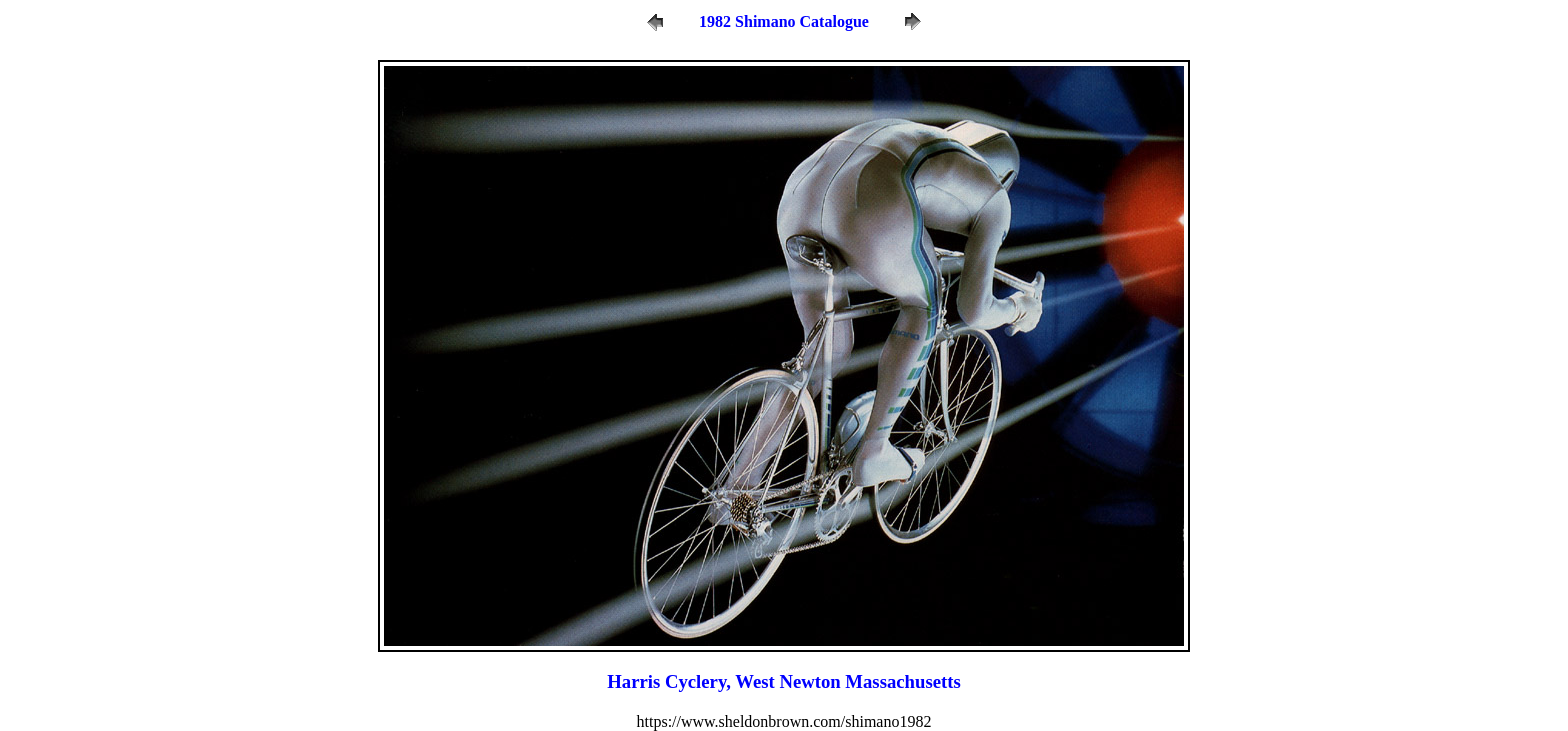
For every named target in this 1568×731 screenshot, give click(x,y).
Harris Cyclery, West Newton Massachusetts (783, 681)
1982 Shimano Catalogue (784, 21)
